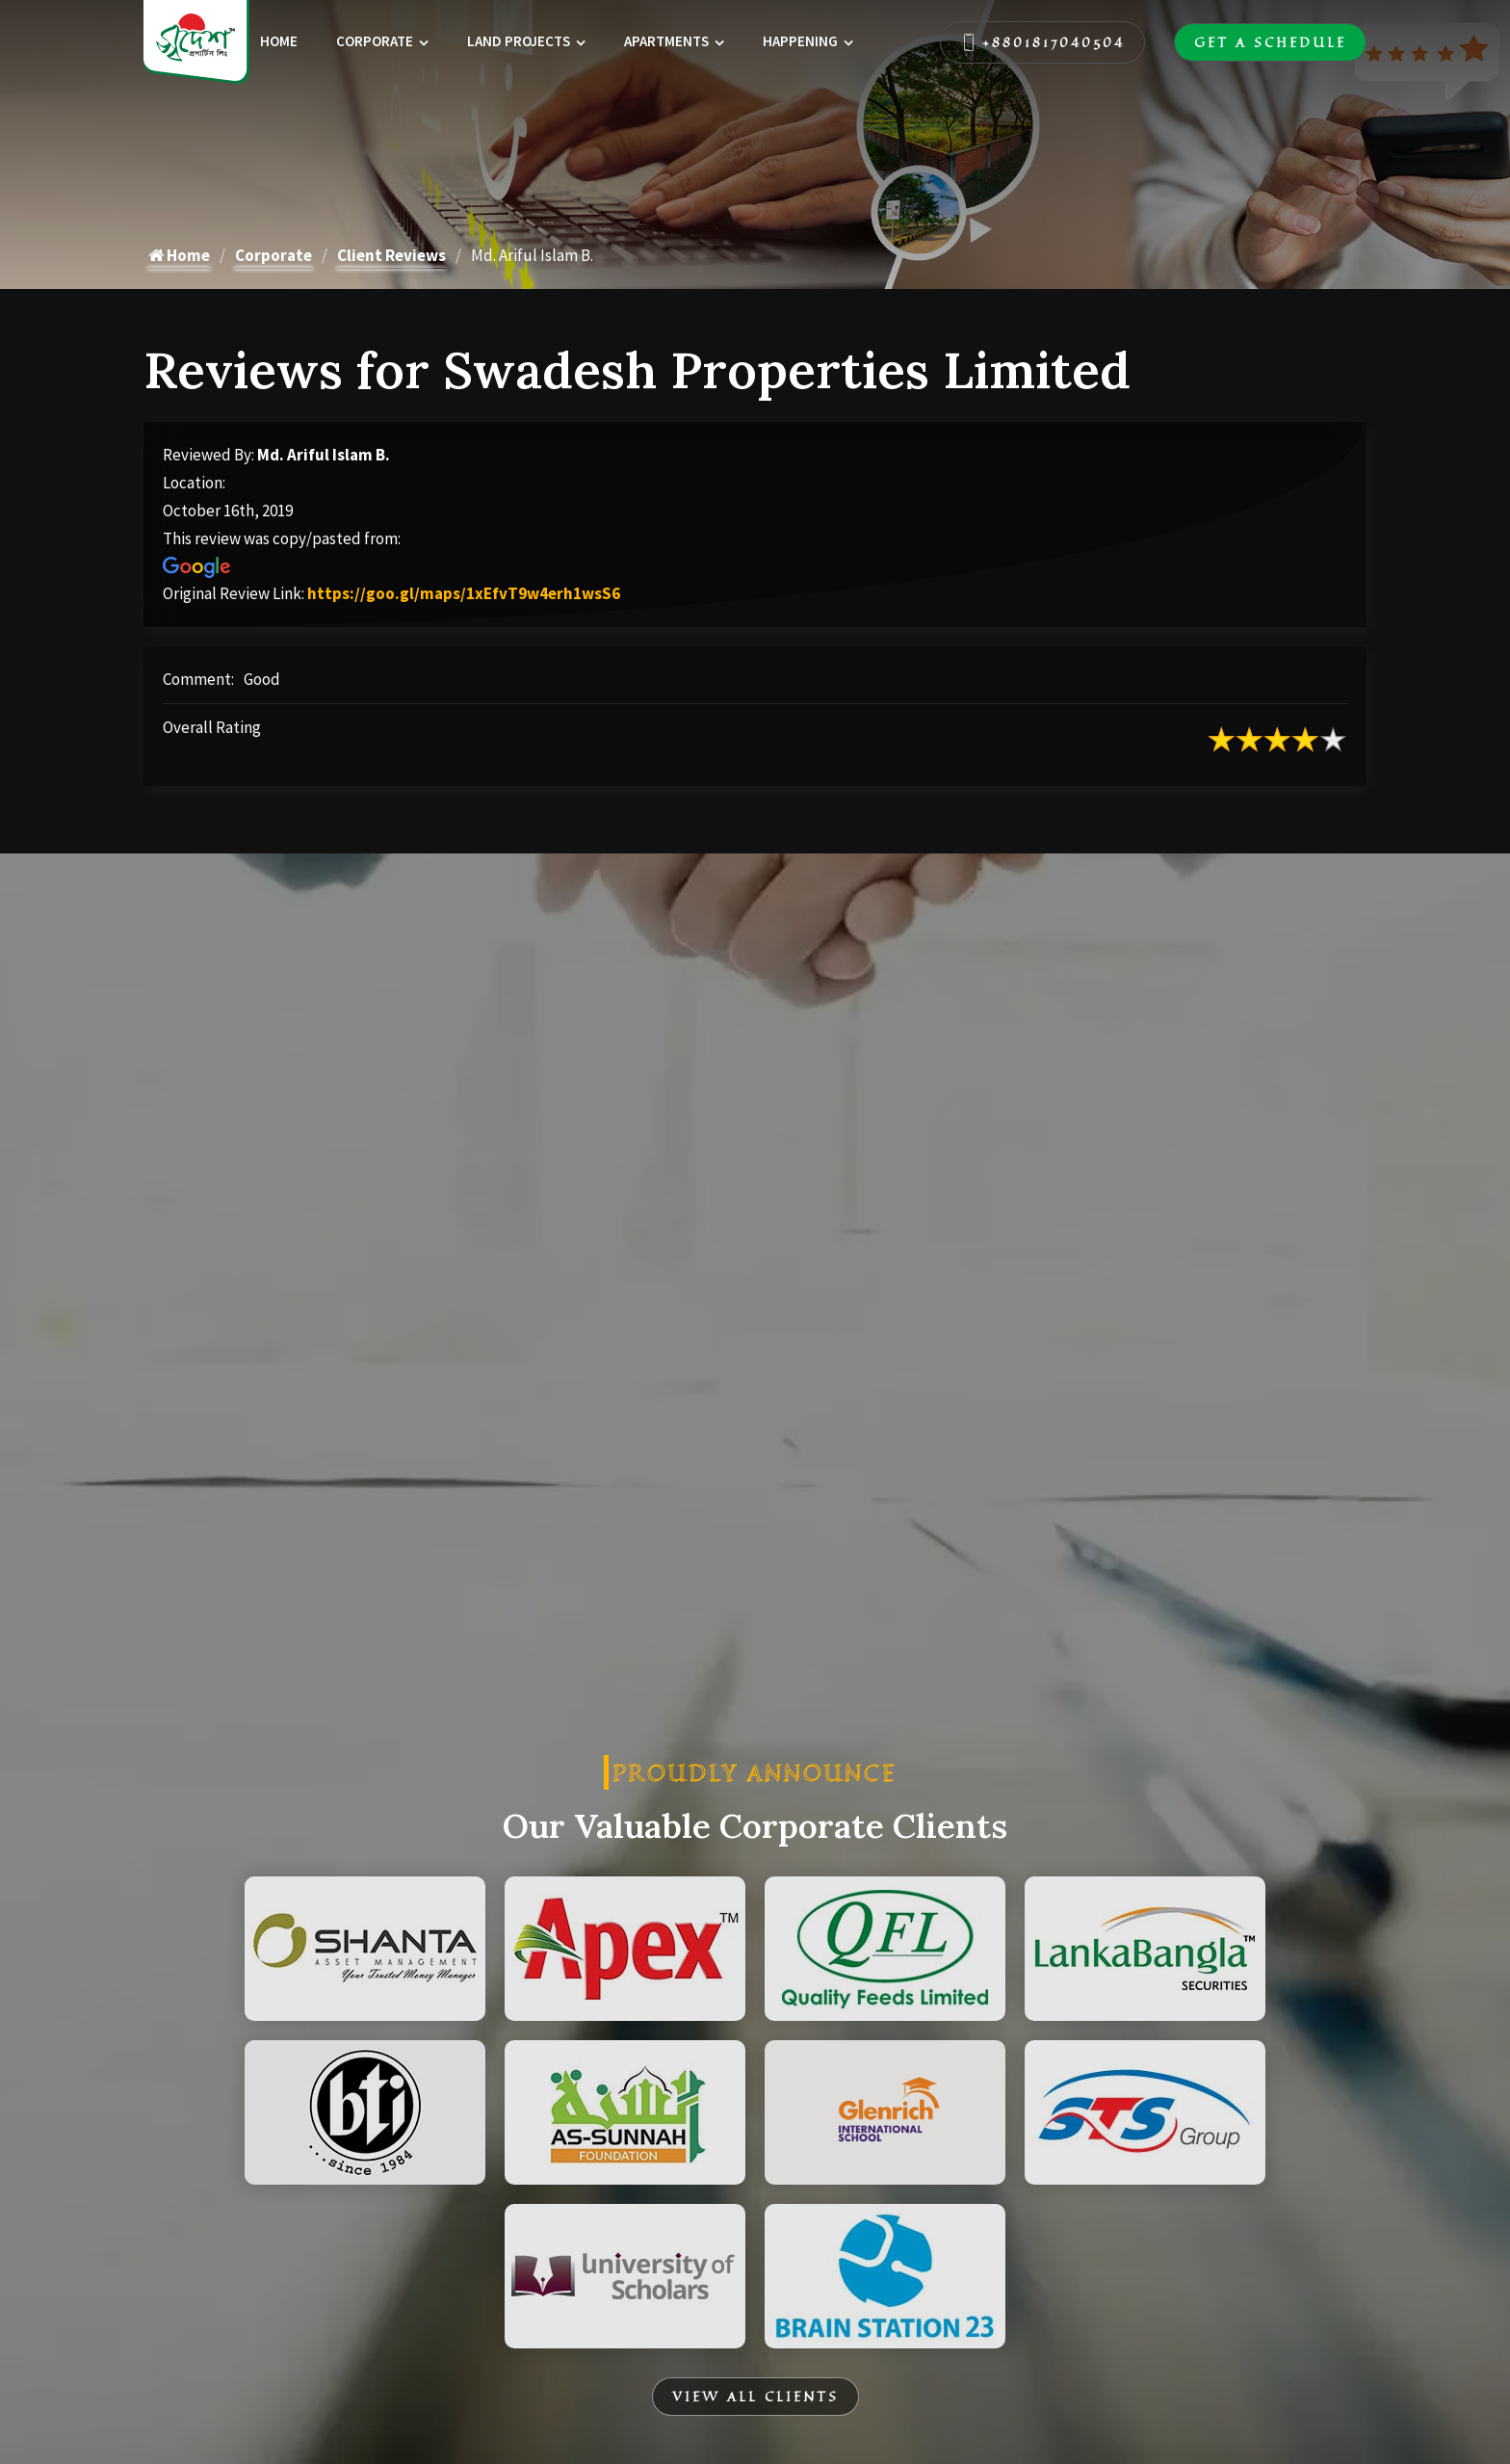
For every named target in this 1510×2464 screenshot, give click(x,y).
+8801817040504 (1043, 42)
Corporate (374, 41)
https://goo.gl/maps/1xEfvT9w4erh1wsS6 (463, 593)
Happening (800, 41)
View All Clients (755, 2396)
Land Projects (518, 41)
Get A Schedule (1270, 42)
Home (279, 41)
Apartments (666, 41)
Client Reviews (391, 255)
